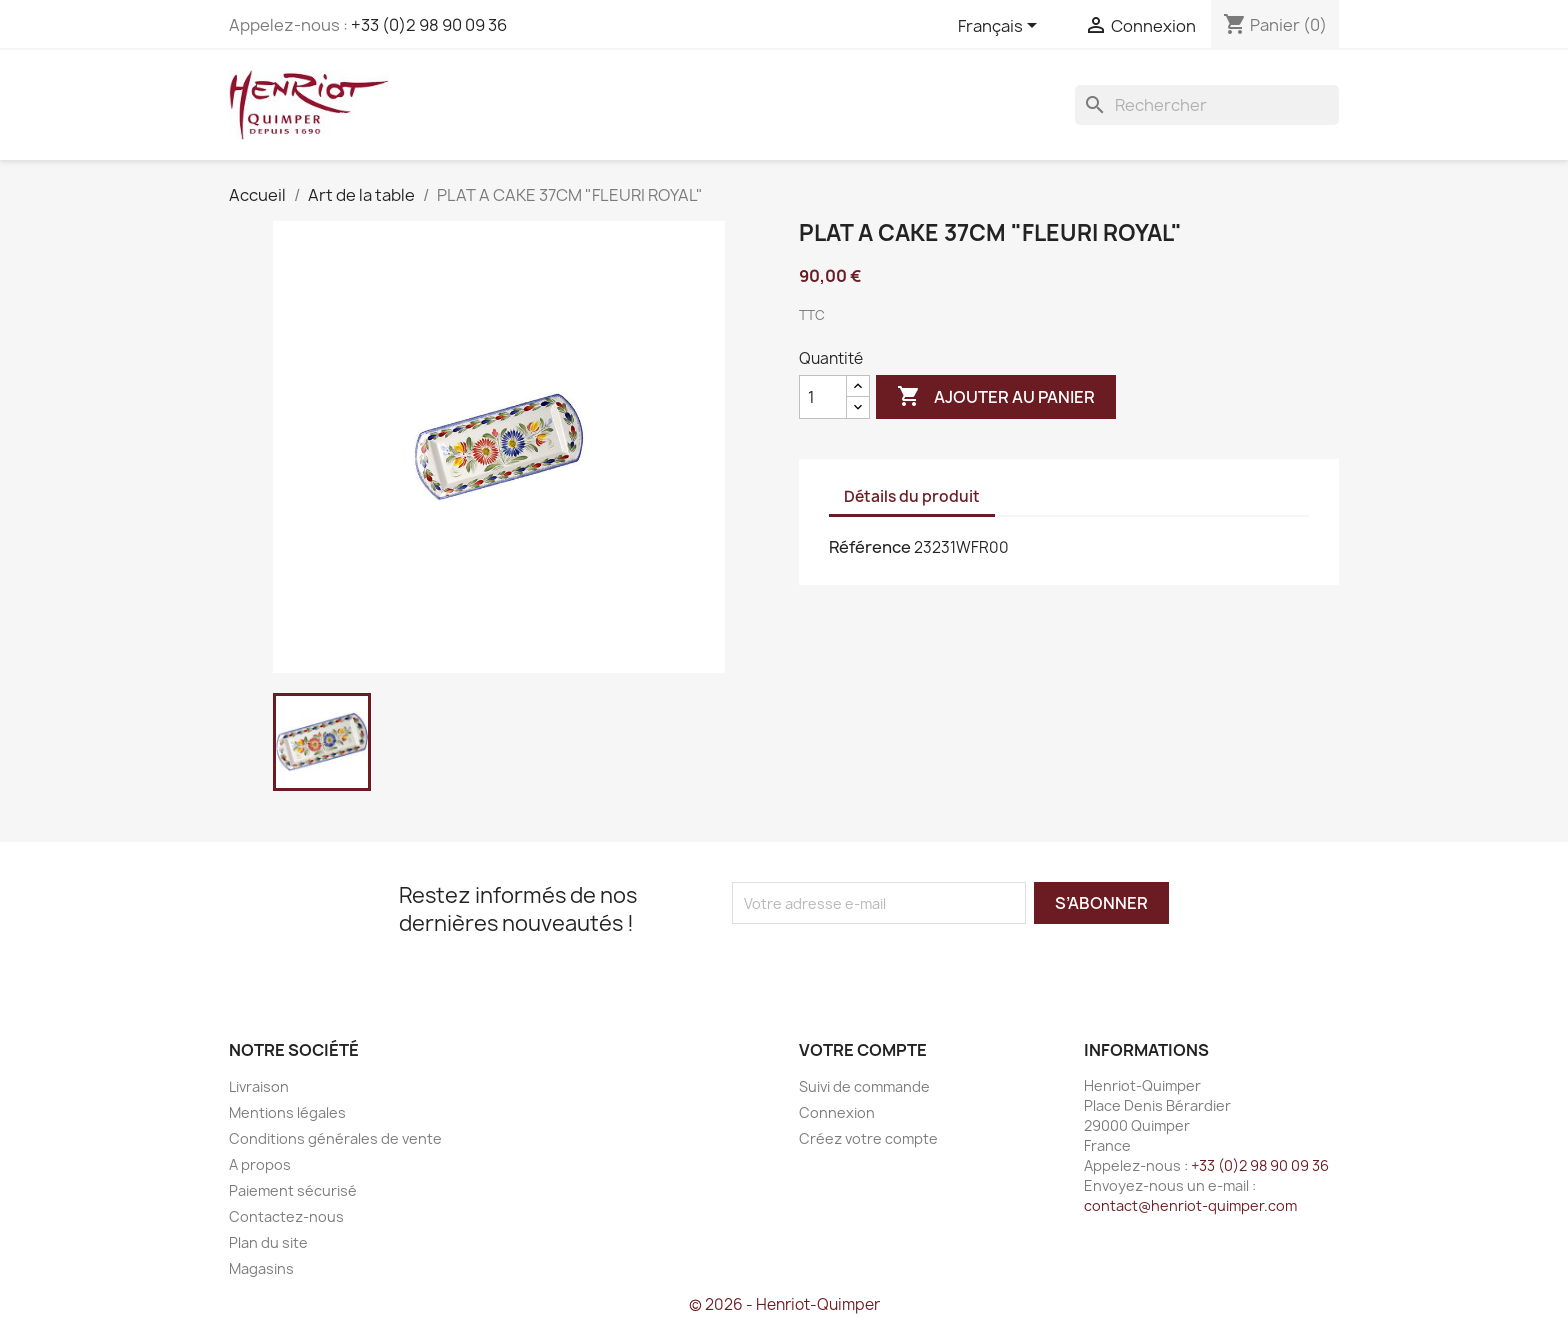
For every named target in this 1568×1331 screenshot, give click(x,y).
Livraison (259, 1086)
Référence (870, 547)
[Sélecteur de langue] (1001, 27)
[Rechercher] (1207, 105)
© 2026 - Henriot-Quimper (784, 1304)
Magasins (261, 1268)
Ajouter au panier (996, 397)
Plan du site (268, 1242)
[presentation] (899, 963)
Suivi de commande (864, 1086)
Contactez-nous (286, 1216)
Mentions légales (287, 1112)
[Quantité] (823, 397)
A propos (260, 1164)
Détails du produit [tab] (912, 496)
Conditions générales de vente (335, 1138)
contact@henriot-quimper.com (1190, 1205)
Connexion (837, 1112)
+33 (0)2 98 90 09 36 (429, 25)
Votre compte (863, 1050)
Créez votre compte (868, 1138)
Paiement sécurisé (293, 1190)
